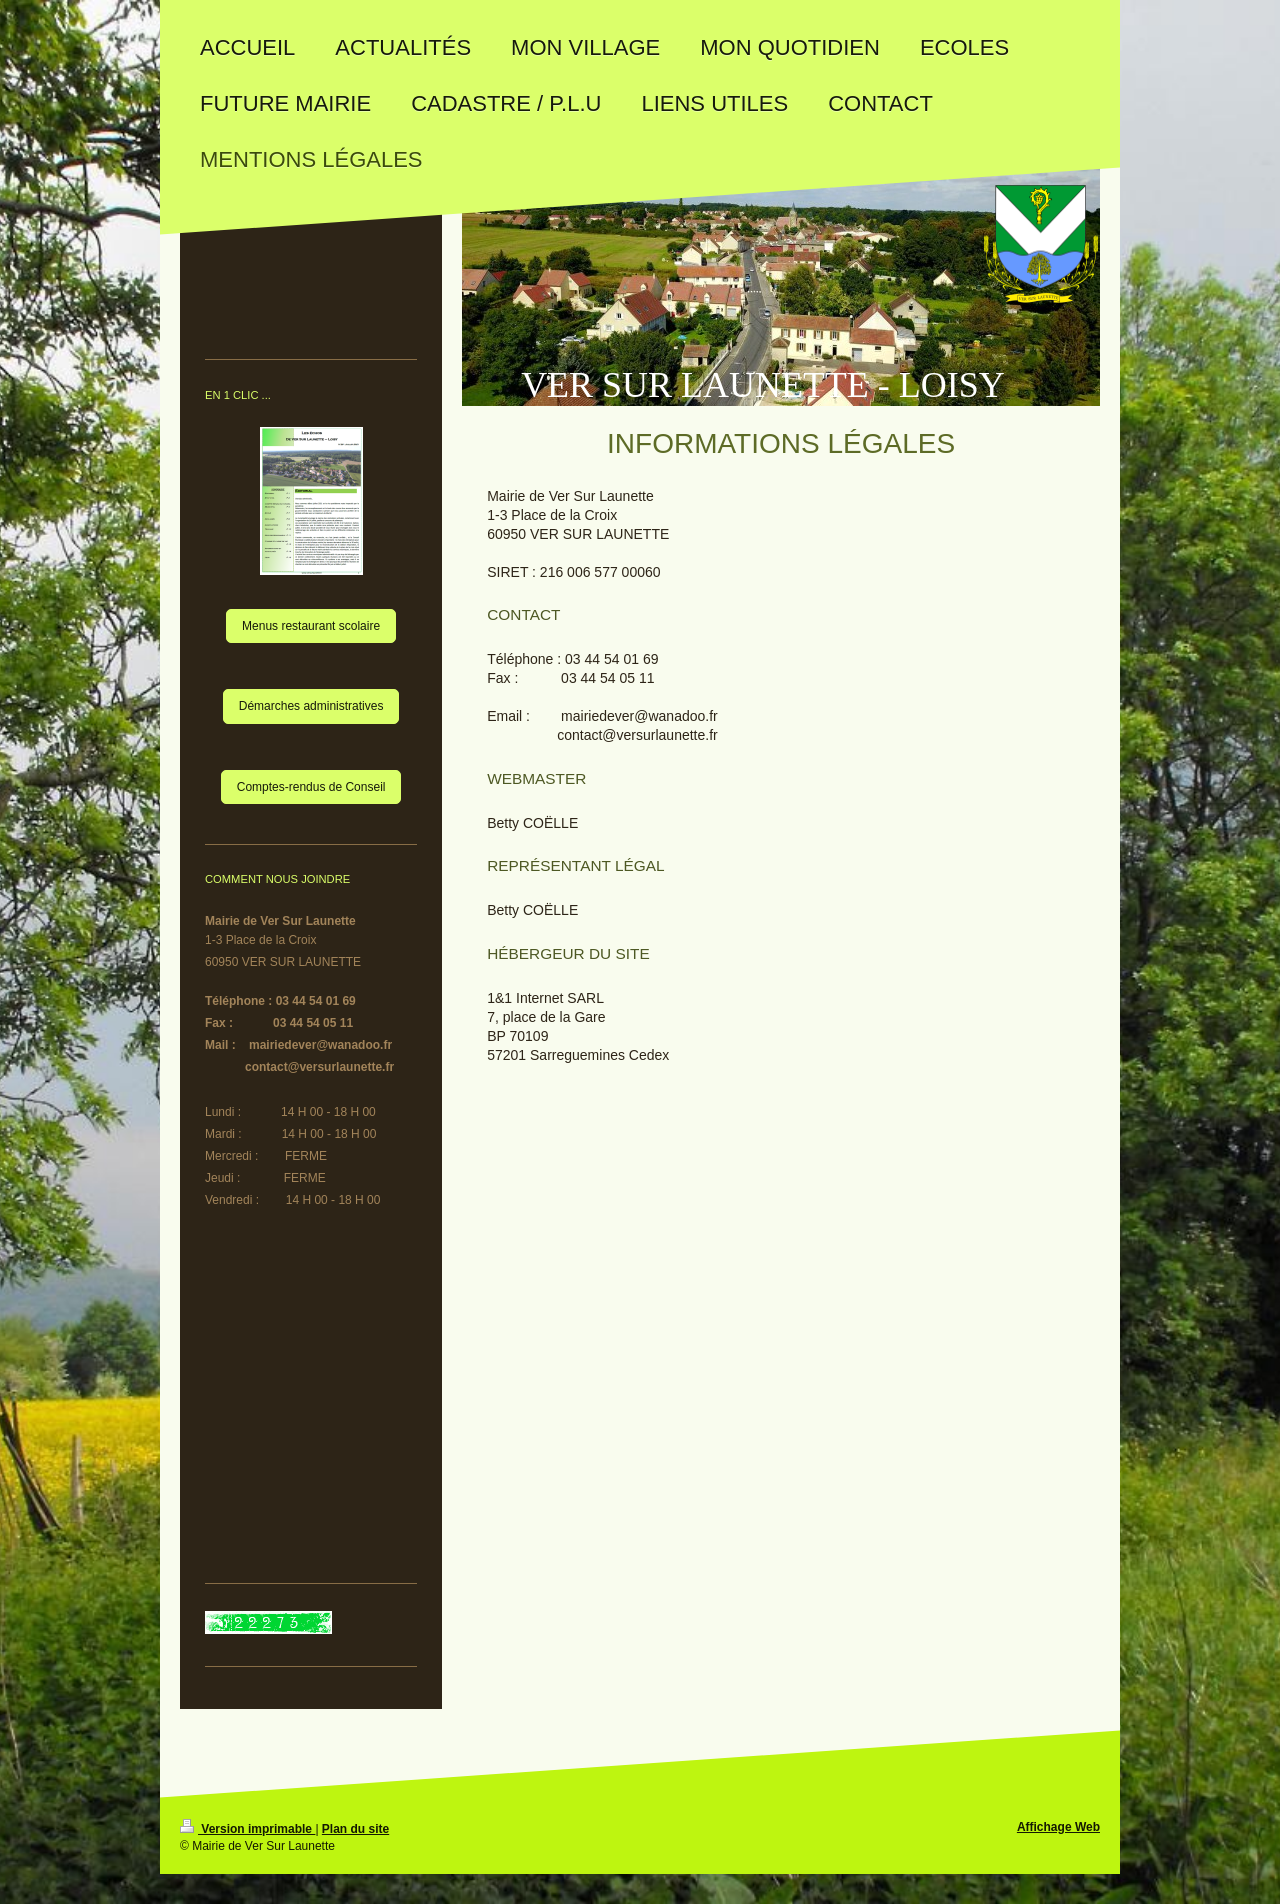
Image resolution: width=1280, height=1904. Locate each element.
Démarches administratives (311, 706)
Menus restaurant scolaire (311, 626)
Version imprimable (247, 1829)
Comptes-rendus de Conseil (311, 787)
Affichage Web (1058, 1827)
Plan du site (355, 1829)
